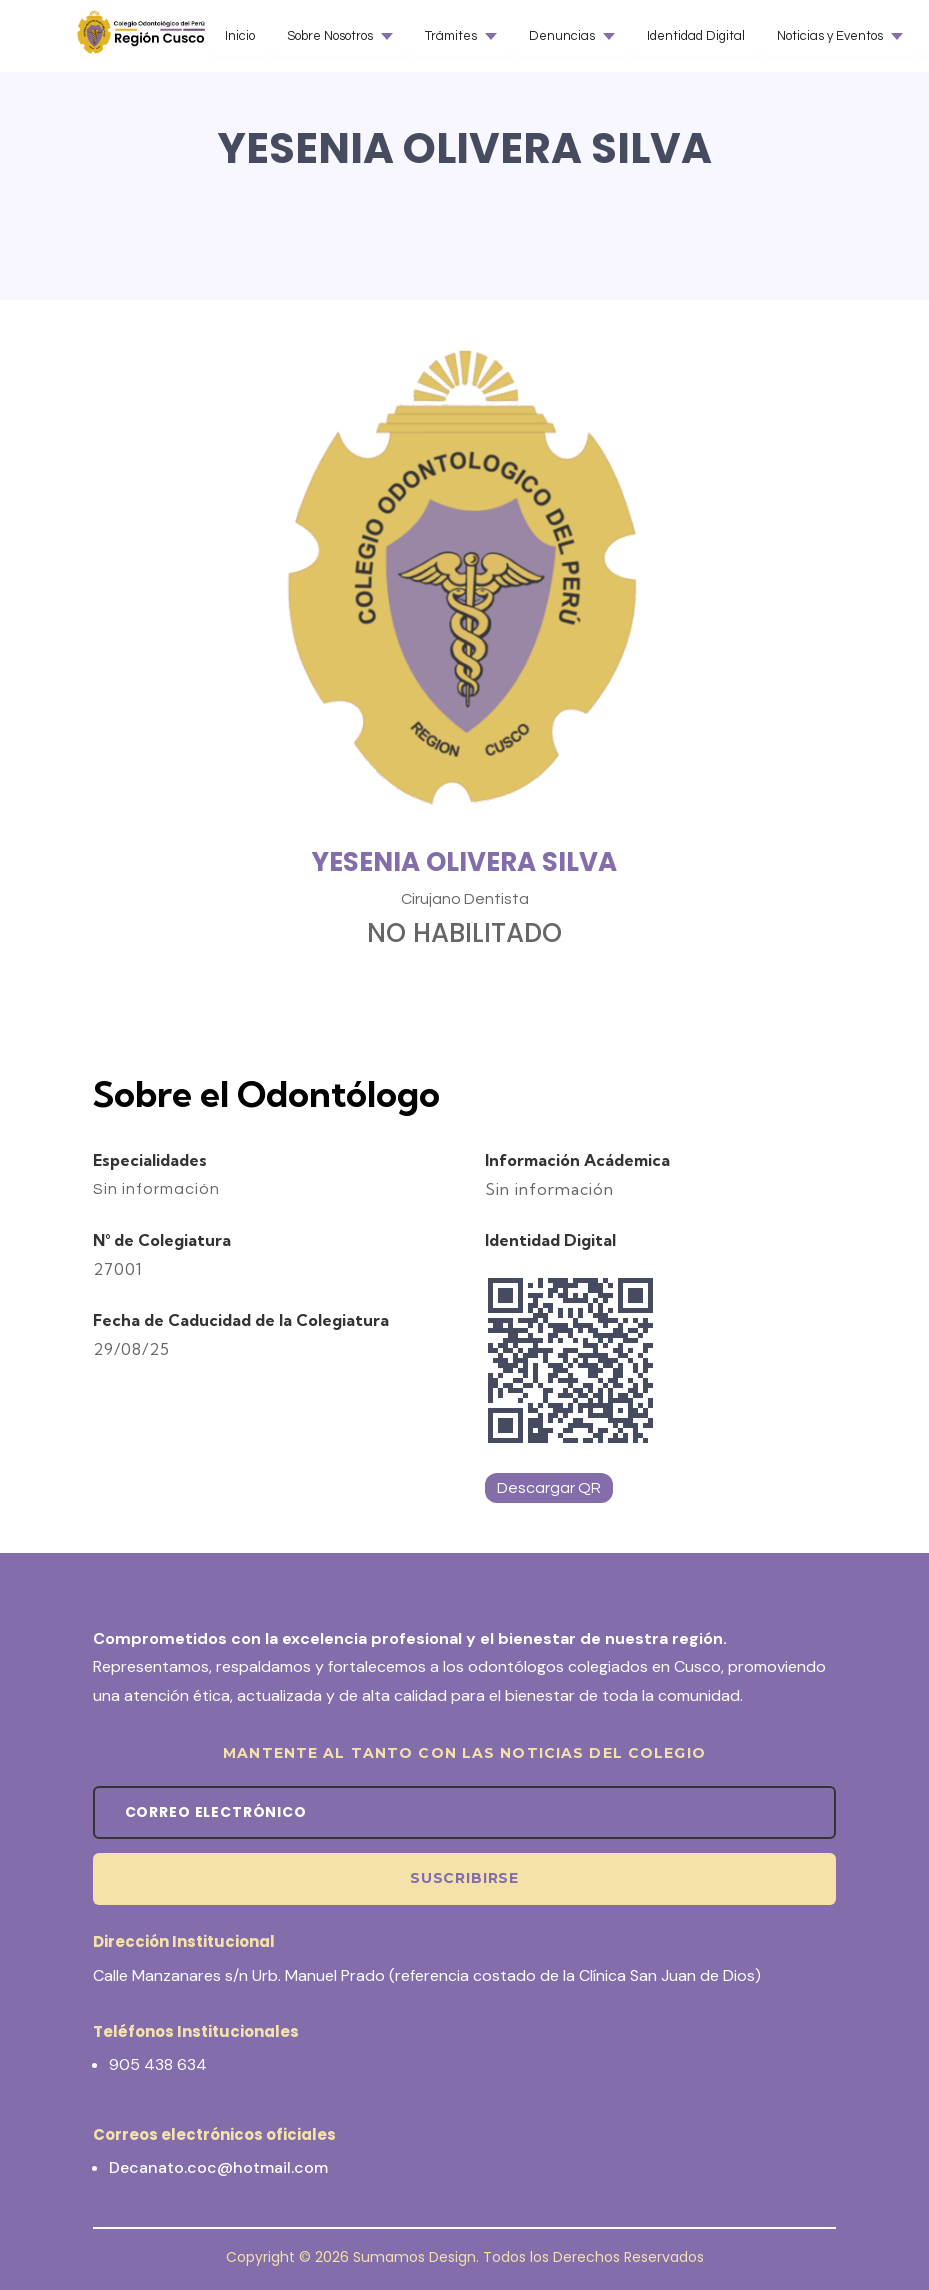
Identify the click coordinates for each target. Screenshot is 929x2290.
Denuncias (562, 36)
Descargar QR (549, 1488)
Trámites (451, 36)
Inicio (240, 36)
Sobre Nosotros (330, 36)
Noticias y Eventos (830, 36)
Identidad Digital (696, 36)
